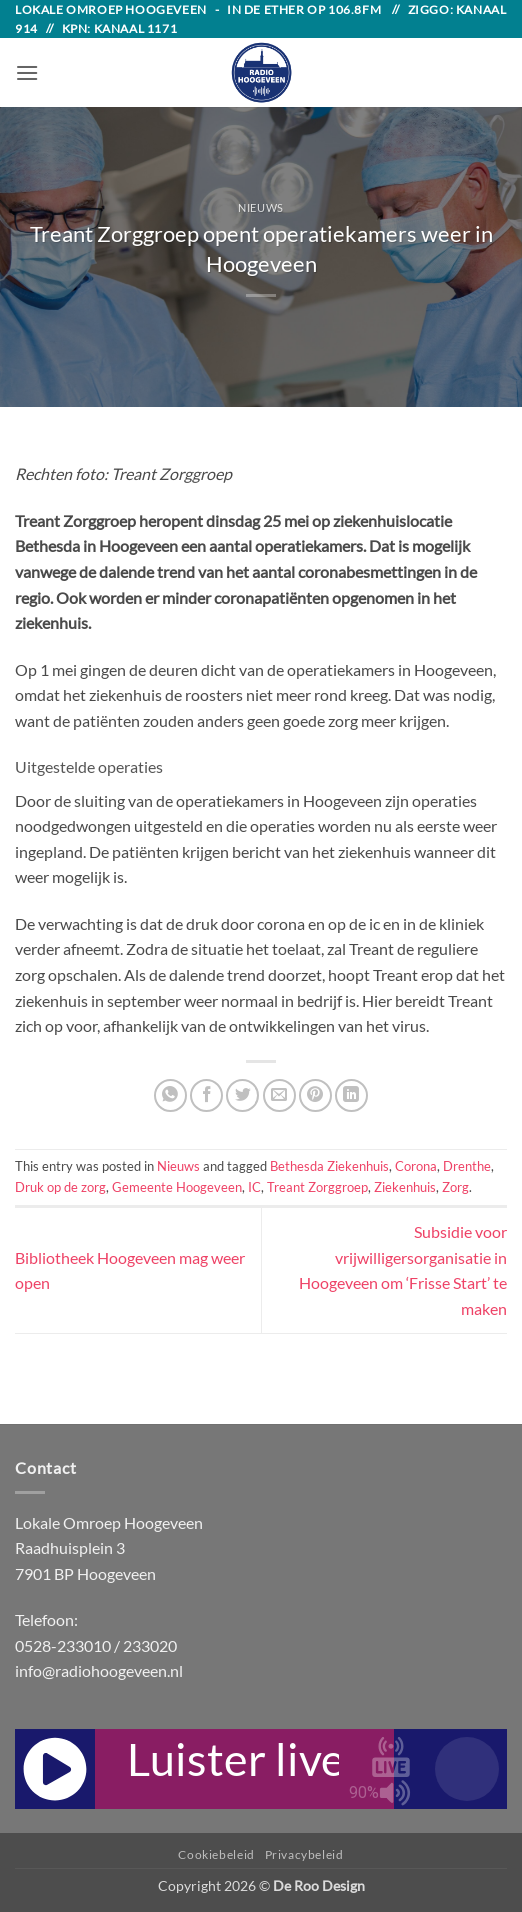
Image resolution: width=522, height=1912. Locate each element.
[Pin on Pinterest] (315, 1095)
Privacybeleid (304, 1854)
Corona (416, 1166)
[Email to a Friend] (279, 1095)
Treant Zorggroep (317, 1187)
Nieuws (260, 207)
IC (254, 1187)
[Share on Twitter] (242, 1095)
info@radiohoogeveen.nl (99, 1670)
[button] (27, 72)
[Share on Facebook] (206, 1095)
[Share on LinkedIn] (351, 1095)
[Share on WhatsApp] (170, 1095)
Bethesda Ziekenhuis (329, 1166)
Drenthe (467, 1166)
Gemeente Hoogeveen (177, 1187)
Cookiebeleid (216, 1854)
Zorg (455, 1187)
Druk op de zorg (60, 1187)
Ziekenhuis (405, 1187)
